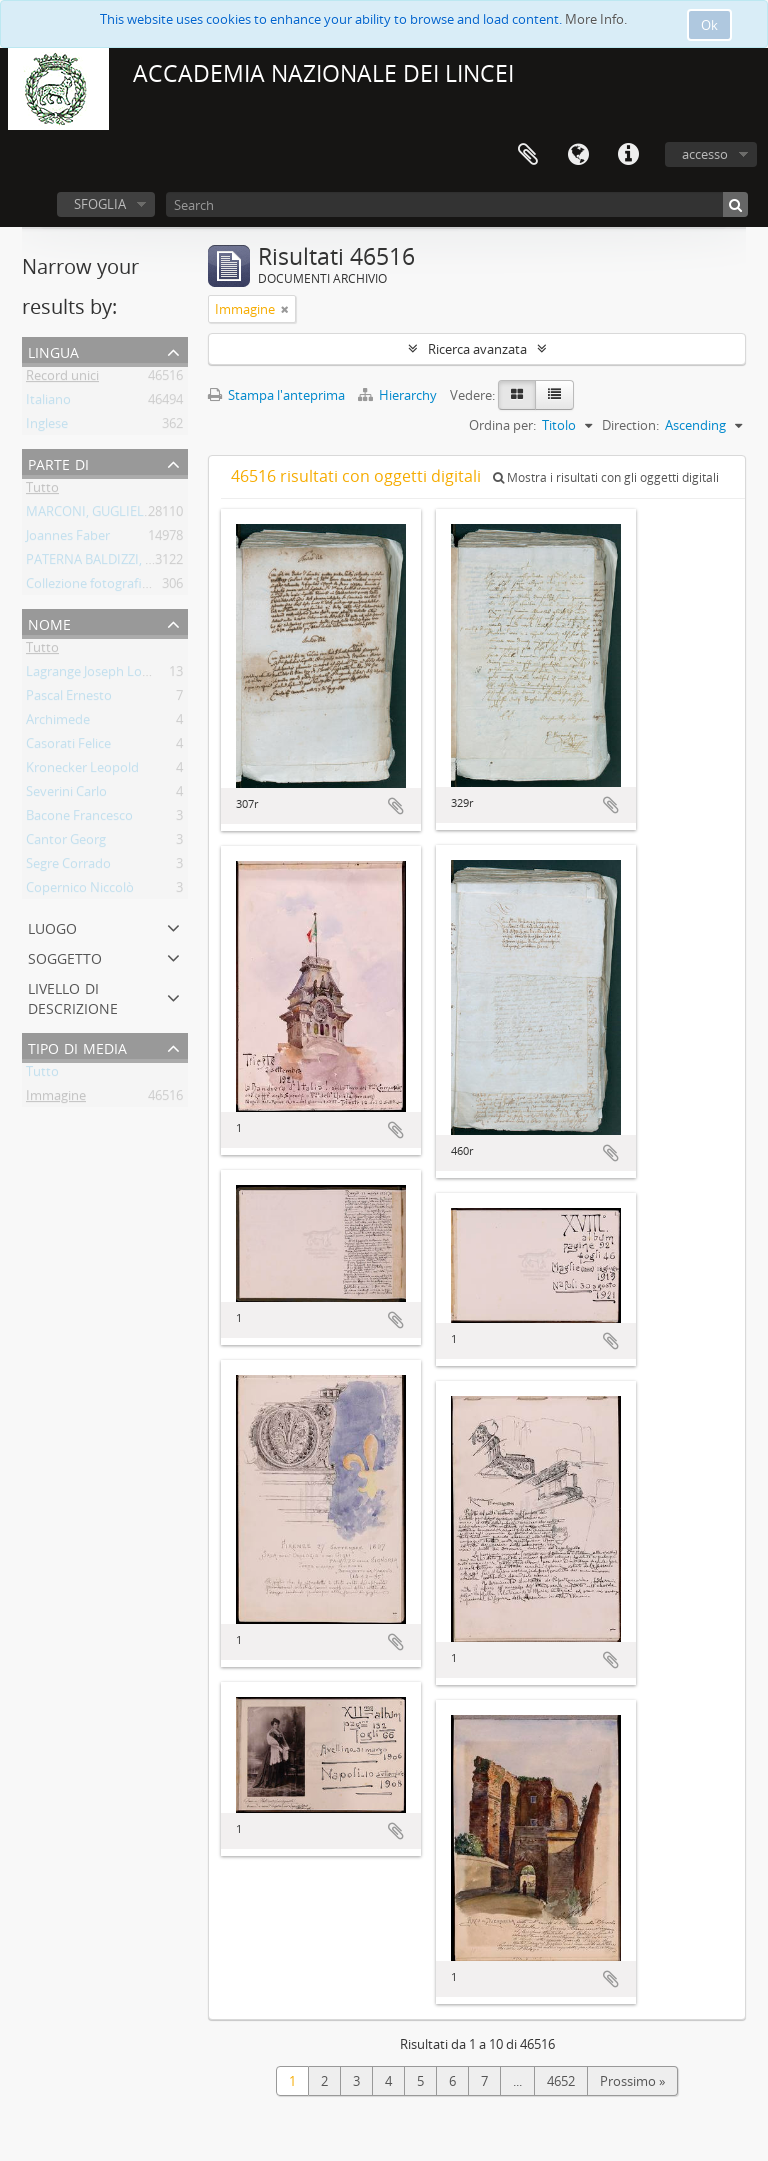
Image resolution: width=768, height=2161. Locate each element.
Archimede (58, 723)
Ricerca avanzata (477, 349)
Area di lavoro (528, 155)
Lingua (578, 155)
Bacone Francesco (79, 819)
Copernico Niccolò (80, 891)
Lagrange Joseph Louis (92, 675)
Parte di (58, 462)
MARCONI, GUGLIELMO (96, 515)
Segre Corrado (68, 867)
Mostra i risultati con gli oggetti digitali (606, 477)
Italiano (48, 403)
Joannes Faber (68, 539)
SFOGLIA (100, 204)
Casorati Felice (68, 747)
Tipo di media (77, 1046)
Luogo (52, 926)
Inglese (47, 427)
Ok (709, 25)
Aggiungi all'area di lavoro (396, 806)
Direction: (630, 425)
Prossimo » (632, 2081)
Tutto (42, 491)
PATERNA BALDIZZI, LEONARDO (120, 563)
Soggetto (65, 956)
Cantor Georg (66, 843)
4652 (561, 2081)
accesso (705, 154)
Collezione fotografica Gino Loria (122, 587)
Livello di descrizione (73, 996)
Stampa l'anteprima (276, 395)
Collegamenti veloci (628, 155)
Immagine (56, 1099)
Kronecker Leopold (82, 771)
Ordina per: (502, 425)
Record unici (62, 379)
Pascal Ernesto (69, 699)
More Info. (596, 19)
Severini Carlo (66, 795)
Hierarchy (399, 395)
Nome (49, 622)
